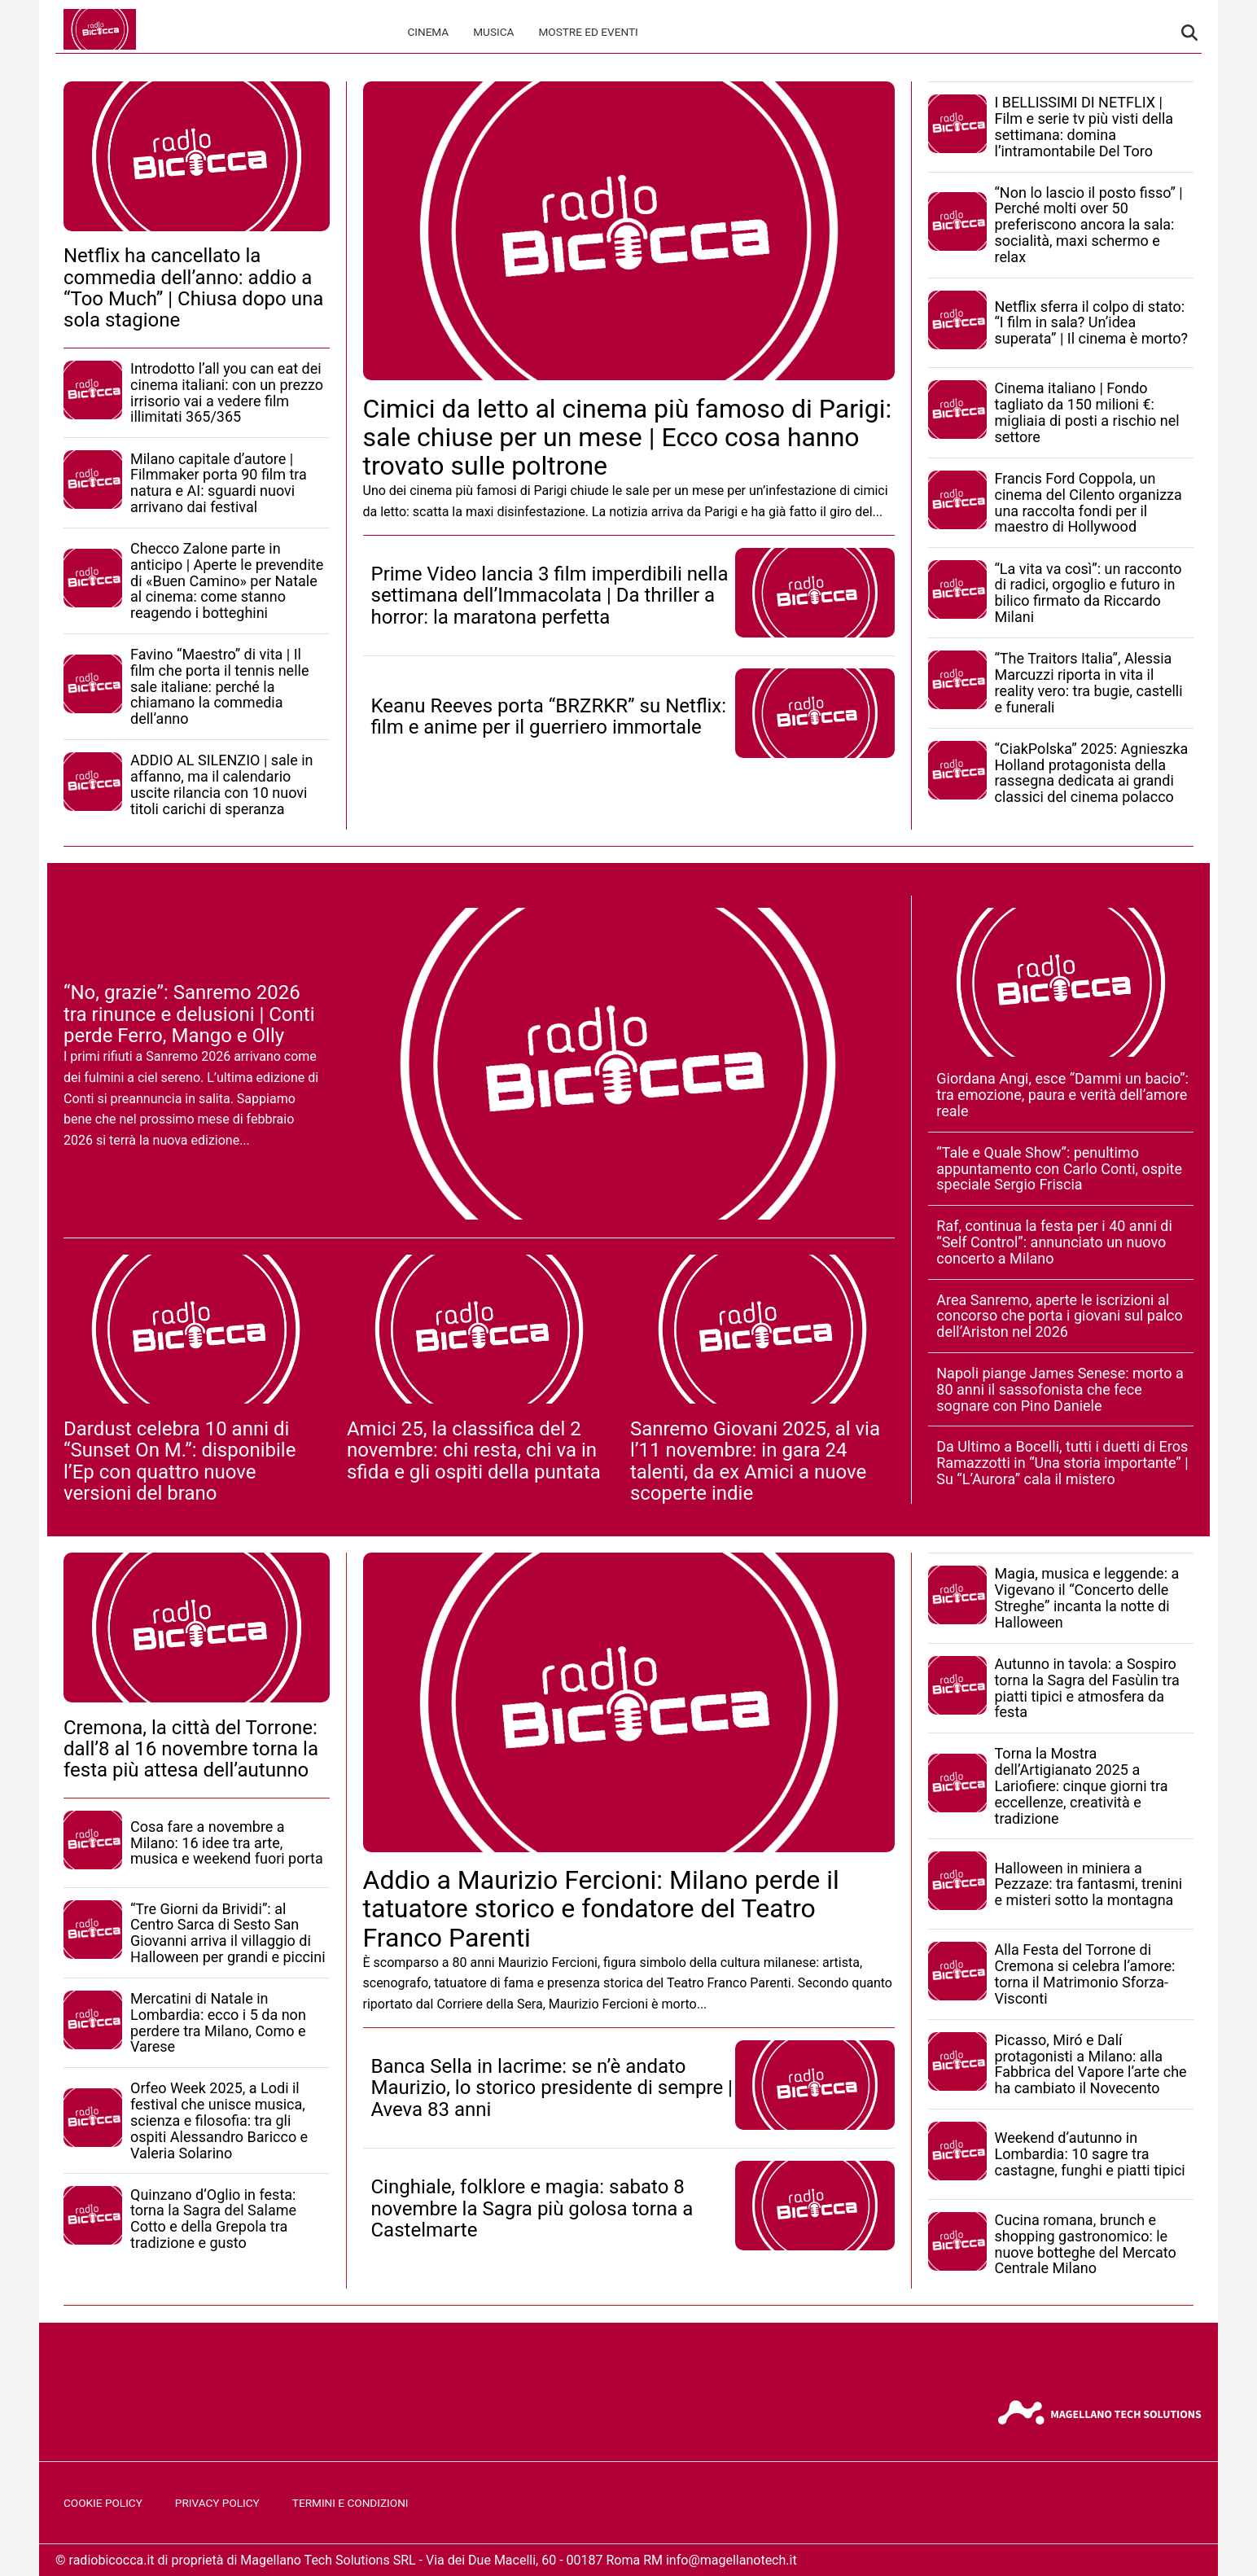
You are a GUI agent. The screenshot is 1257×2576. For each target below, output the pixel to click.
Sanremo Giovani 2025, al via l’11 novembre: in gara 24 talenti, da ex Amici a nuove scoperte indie (755, 1461)
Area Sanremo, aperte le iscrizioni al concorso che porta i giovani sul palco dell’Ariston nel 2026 (1059, 1316)
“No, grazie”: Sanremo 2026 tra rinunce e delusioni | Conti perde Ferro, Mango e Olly (189, 1014)
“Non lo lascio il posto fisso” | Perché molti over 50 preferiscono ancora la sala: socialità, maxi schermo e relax (1089, 224)
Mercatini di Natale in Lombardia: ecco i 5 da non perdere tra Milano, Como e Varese (218, 2022)
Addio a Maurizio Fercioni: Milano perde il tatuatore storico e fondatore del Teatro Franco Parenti (601, 1908)
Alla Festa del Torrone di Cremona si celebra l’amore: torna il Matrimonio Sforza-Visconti (1085, 1973)
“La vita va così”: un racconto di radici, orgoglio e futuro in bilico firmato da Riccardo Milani (1088, 592)
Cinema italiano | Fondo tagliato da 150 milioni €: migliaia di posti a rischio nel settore (1087, 412)
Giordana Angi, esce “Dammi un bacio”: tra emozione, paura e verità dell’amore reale (1062, 1094)
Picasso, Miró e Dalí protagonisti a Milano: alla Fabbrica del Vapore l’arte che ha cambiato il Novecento (1091, 2063)
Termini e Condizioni (350, 2502)
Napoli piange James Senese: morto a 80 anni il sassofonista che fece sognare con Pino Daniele (1060, 1389)
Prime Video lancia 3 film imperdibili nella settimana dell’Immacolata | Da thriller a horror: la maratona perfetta (550, 596)
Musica (493, 31)
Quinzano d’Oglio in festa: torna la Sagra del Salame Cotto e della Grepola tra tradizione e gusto (213, 2218)
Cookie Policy (103, 2502)
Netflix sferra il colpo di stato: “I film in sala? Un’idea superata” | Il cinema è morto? (1091, 323)
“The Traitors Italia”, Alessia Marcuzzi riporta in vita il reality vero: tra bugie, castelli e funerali (1089, 682)
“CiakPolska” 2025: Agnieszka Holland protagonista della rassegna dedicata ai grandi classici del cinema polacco (1092, 772)
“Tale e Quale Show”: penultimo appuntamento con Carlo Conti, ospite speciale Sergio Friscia (1059, 1169)
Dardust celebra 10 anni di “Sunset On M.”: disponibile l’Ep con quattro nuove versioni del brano (180, 1461)
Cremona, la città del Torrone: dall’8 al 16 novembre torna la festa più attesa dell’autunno (191, 1749)
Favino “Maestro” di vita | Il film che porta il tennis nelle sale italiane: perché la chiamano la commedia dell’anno (219, 686)
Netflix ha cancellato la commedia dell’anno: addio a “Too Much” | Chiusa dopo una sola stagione (193, 287)
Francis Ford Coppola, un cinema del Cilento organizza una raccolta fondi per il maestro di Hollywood (1088, 502)
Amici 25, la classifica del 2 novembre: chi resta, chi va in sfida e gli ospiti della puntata (474, 1450)
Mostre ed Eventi (587, 31)
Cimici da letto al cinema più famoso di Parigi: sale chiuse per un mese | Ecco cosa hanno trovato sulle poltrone (627, 437)
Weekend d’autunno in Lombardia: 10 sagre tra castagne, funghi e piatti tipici (1090, 2154)
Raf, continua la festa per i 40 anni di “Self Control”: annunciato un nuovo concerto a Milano (1054, 1242)
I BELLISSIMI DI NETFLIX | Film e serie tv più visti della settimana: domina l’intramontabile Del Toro (1084, 126)
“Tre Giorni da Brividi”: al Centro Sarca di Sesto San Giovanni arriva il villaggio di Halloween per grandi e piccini (228, 1932)
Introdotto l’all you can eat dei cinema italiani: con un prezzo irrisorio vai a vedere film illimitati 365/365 (226, 392)
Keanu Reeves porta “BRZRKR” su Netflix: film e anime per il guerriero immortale (549, 716)
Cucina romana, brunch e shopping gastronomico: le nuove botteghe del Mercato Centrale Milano (1085, 2243)
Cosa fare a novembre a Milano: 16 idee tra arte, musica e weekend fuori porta (226, 1843)
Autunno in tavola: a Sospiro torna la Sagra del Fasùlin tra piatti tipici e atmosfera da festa (1087, 1687)
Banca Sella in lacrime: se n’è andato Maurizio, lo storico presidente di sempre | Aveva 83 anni (552, 2088)
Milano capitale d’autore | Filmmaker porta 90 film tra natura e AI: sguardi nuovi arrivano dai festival (218, 482)
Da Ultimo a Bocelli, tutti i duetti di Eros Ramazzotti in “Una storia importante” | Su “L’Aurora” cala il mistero (1062, 1462)
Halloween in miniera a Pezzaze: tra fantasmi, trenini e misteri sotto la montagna (1089, 1884)
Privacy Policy (217, 2502)
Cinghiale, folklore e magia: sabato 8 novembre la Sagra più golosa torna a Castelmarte (532, 2208)
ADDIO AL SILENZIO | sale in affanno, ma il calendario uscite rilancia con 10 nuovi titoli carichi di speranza (221, 784)
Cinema (428, 31)
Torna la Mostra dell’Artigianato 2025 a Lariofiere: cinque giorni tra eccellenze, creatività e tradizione (1081, 1785)
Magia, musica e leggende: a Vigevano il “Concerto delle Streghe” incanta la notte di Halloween (1087, 1597)
